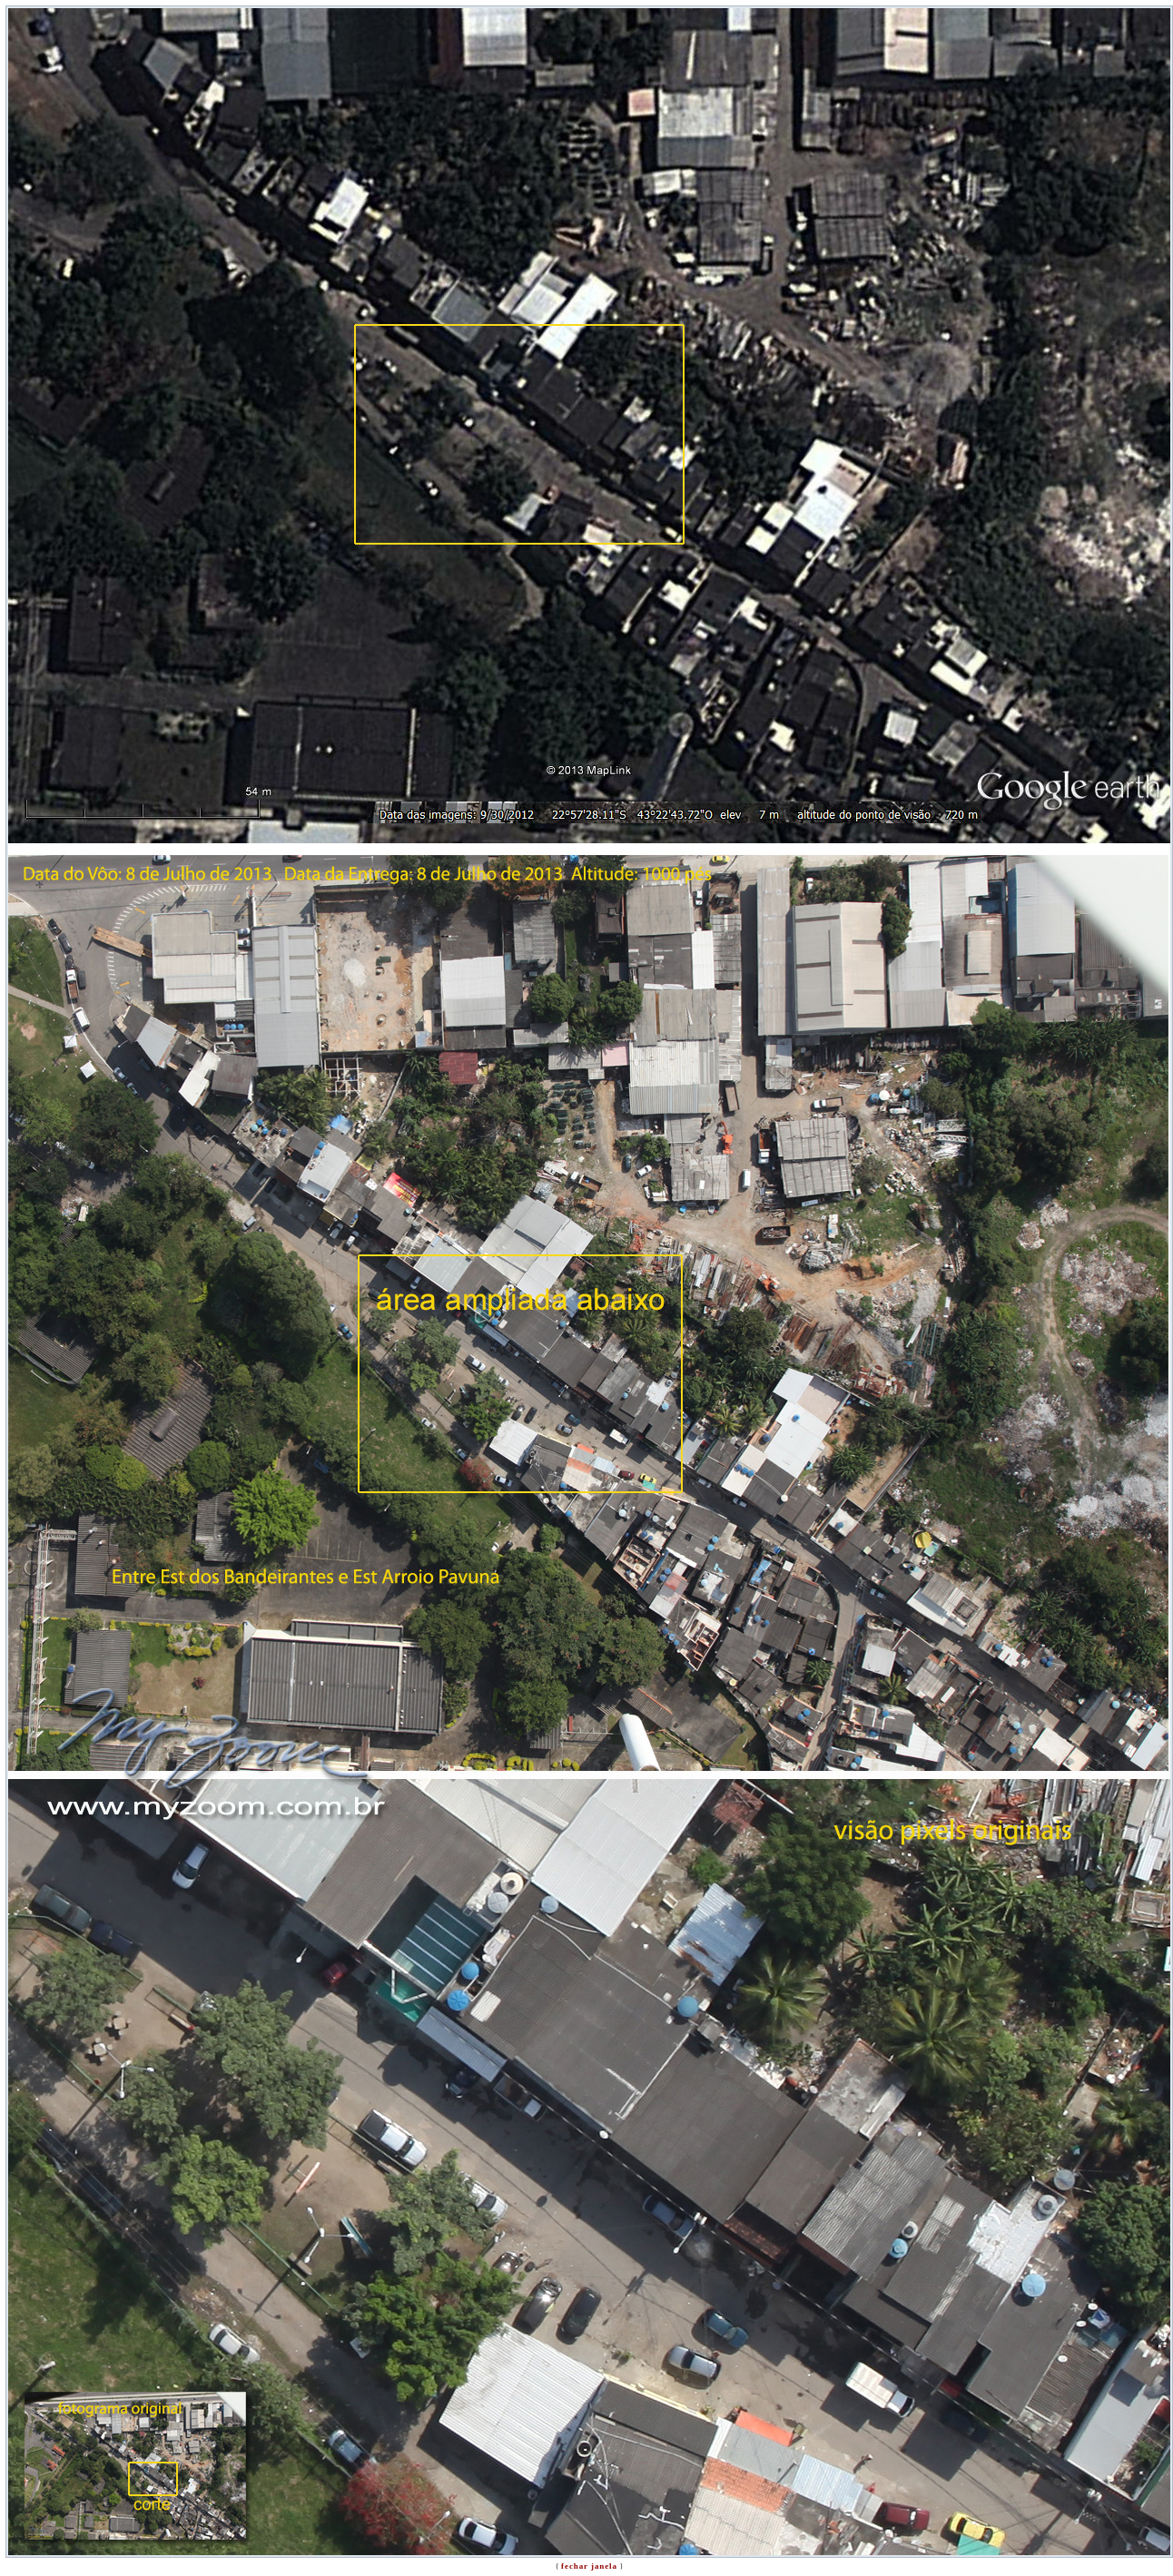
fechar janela (589, 2566)
